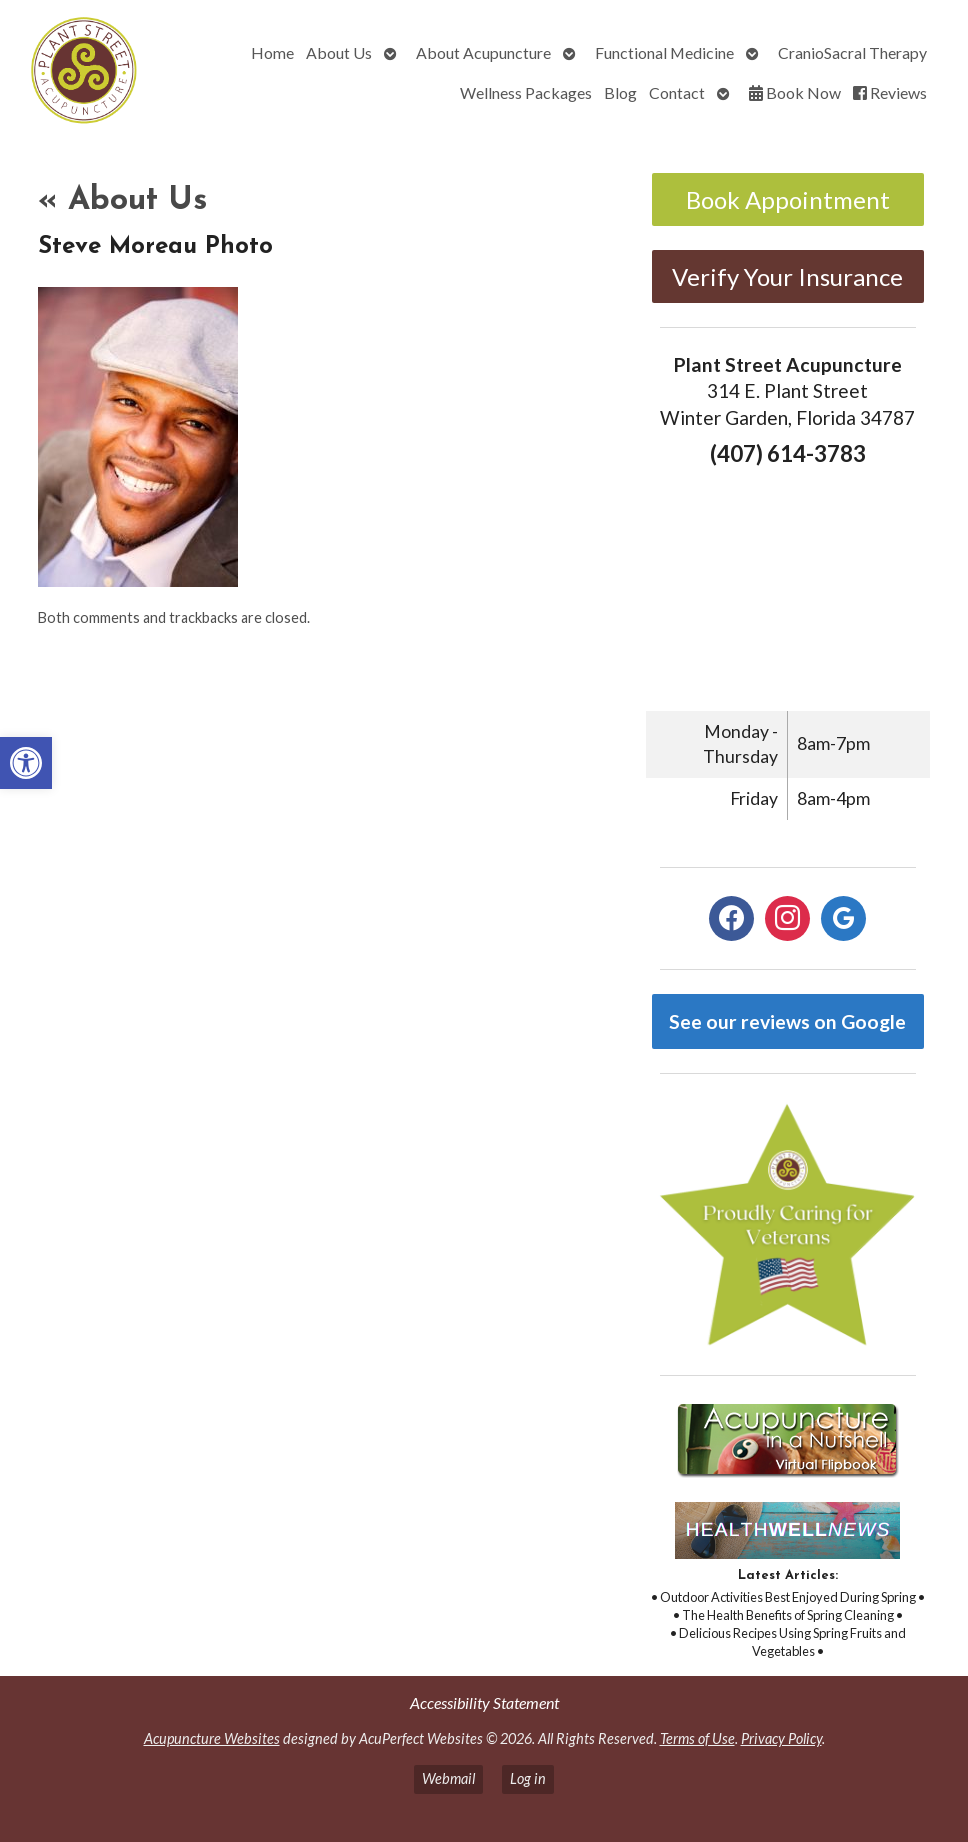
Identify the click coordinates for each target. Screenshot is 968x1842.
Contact (677, 92)
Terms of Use (697, 1738)
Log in (528, 1778)
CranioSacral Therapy (852, 52)
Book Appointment (788, 199)
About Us (339, 52)
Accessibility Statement (484, 1702)
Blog (620, 92)
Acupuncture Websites (212, 1738)
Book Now (795, 92)
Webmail (448, 1778)
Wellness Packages (526, 92)
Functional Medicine (664, 52)
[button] (26, 763)
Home (272, 52)
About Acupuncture (483, 52)
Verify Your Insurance (787, 276)
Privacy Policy (781, 1738)
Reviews (890, 92)
